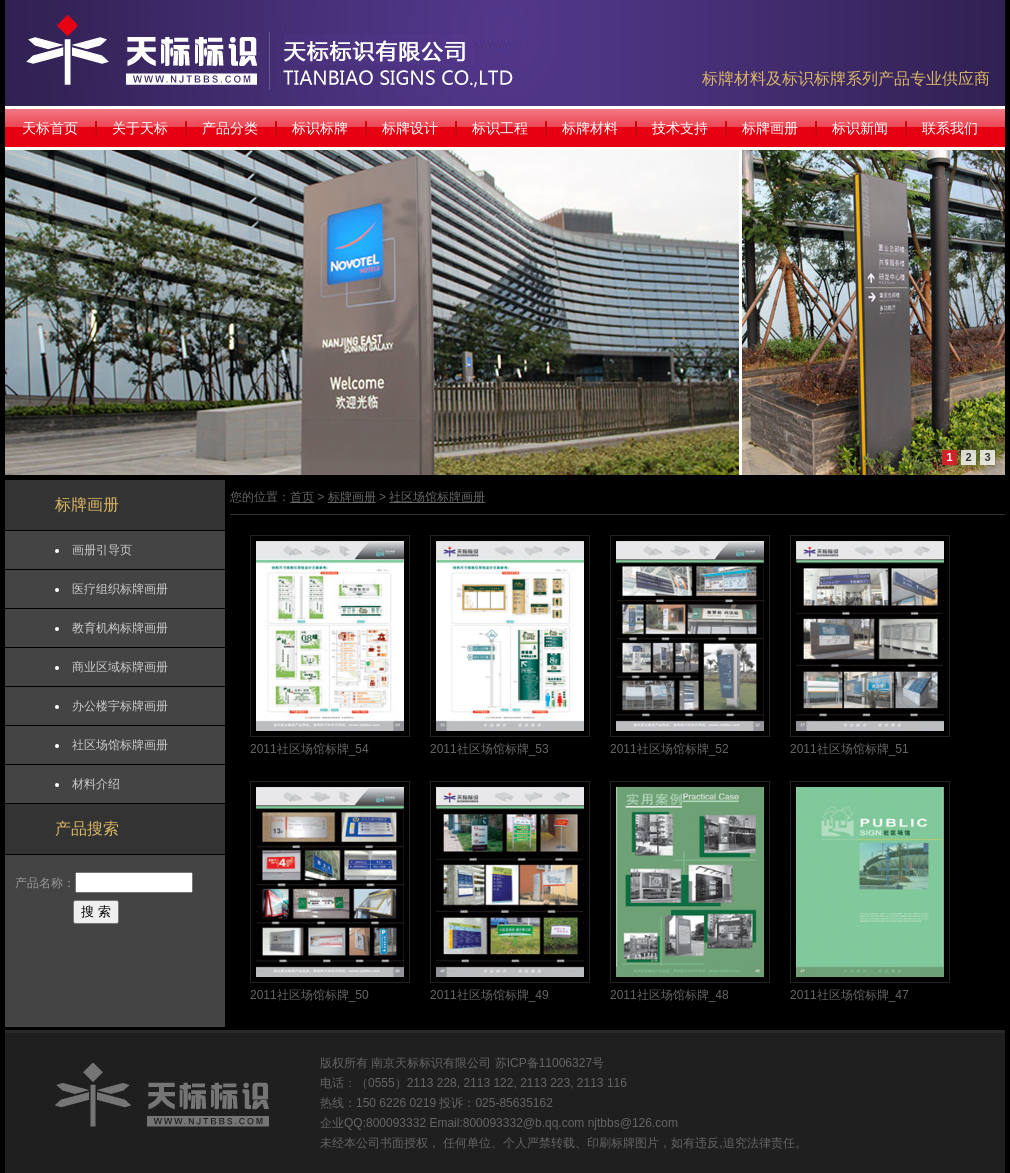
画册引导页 (102, 550)
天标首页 (50, 128)
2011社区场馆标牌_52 (669, 749)
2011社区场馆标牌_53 (489, 749)
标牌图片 (635, 1143)
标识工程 (500, 128)
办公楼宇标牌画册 (120, 706)
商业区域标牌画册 (120, 667)
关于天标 (140, 128)
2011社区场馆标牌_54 (309, 749)
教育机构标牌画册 (120, 628)
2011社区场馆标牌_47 (849, 995)
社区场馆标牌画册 (120, 745)
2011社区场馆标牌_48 (669, 995)
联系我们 (950, 128)
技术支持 (680, 128)
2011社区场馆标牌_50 (309, 995)
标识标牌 (320, 128)
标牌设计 (410, 128)
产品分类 (230, 128)
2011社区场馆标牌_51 (849, 749)
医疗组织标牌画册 (120, 589)
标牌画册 (770, 128)
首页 (302, 497)
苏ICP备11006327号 (549, 1063)
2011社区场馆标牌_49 (489, 995)
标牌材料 (590, 128)
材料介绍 (96, 784)
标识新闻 (860, 128)
